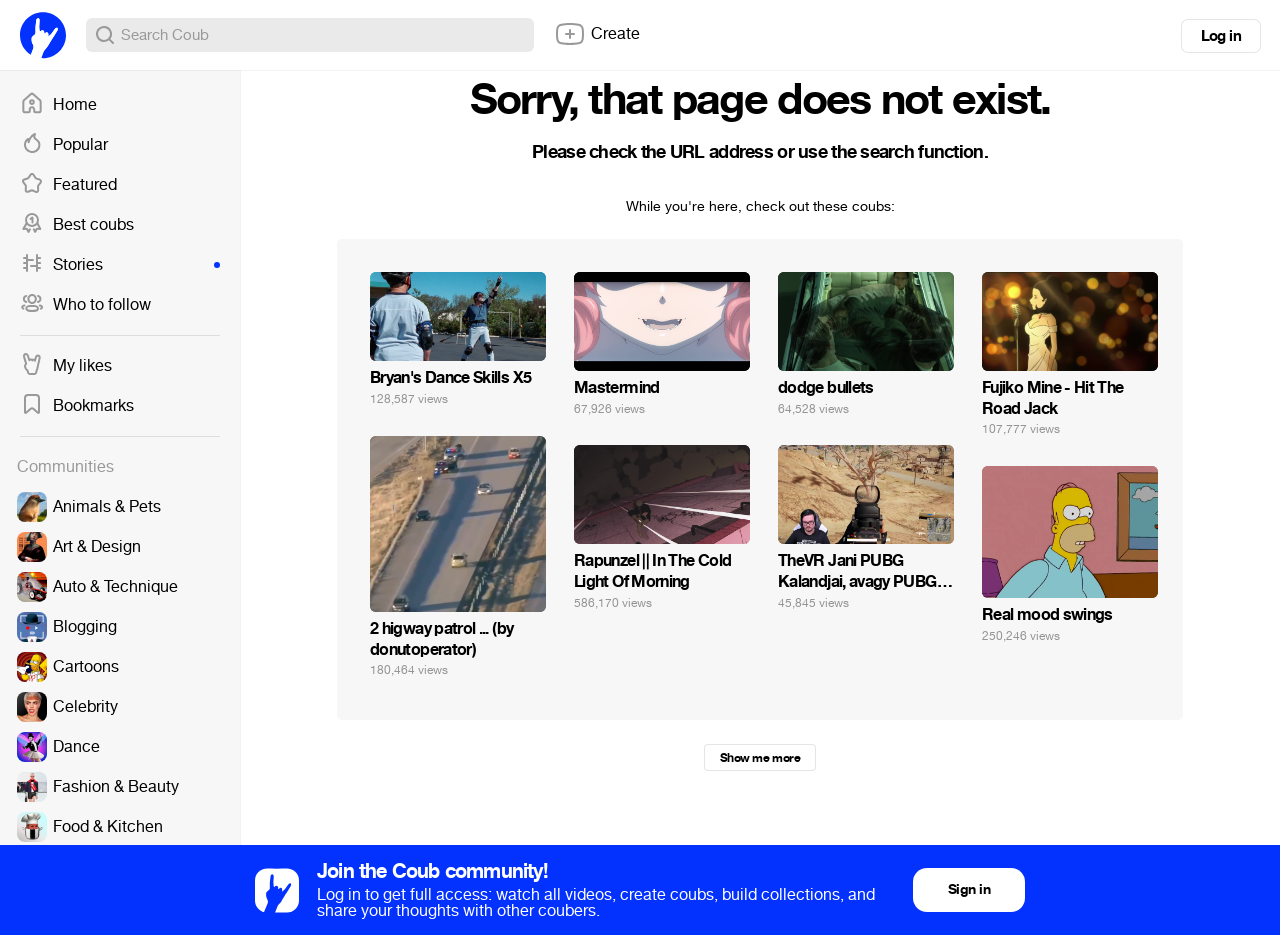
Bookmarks (77, 406)
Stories (120, 265)
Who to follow (85, 305)
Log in (1221, 36)
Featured (68, 185)
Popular (64, 145)
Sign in (969, 889)
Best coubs (77, 225)
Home (58, 105)
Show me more (760, 758)
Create (597, 34)
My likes (66, 366)
